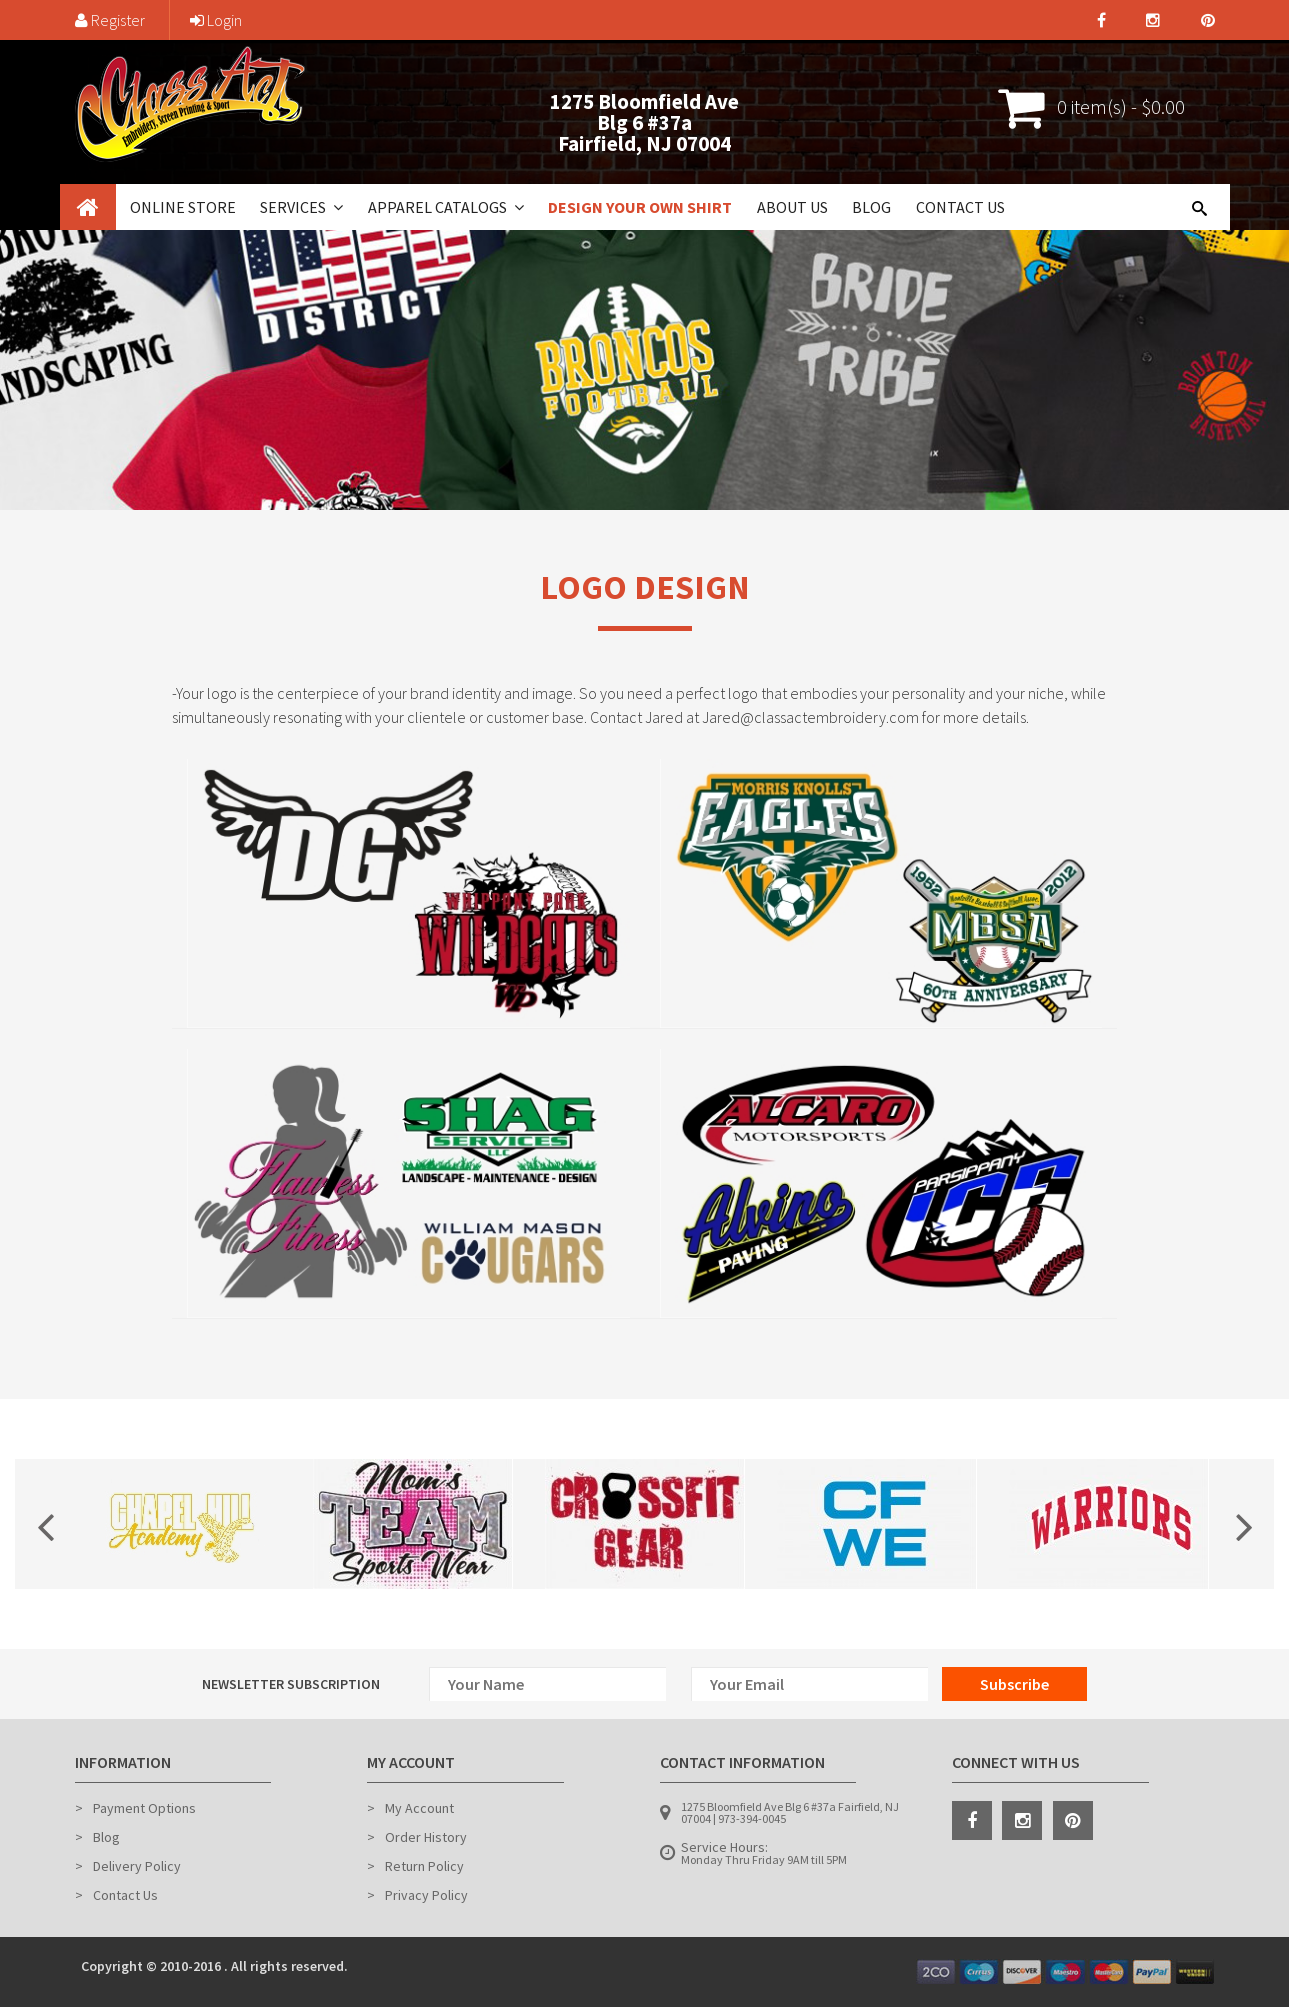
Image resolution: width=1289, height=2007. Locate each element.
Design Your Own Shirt (640, 207)
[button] (336, 207)
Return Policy (424, 1866)
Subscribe (1014, 1684)
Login (216, 20)
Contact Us (960, 207)
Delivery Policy (137, 1866)
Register (110, 20)
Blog (871, 207)
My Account (419, 1808)
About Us (792, 207)
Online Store (183, 207)
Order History (426, 1837)
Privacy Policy (426, 1895)
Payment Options (144, 1808)
